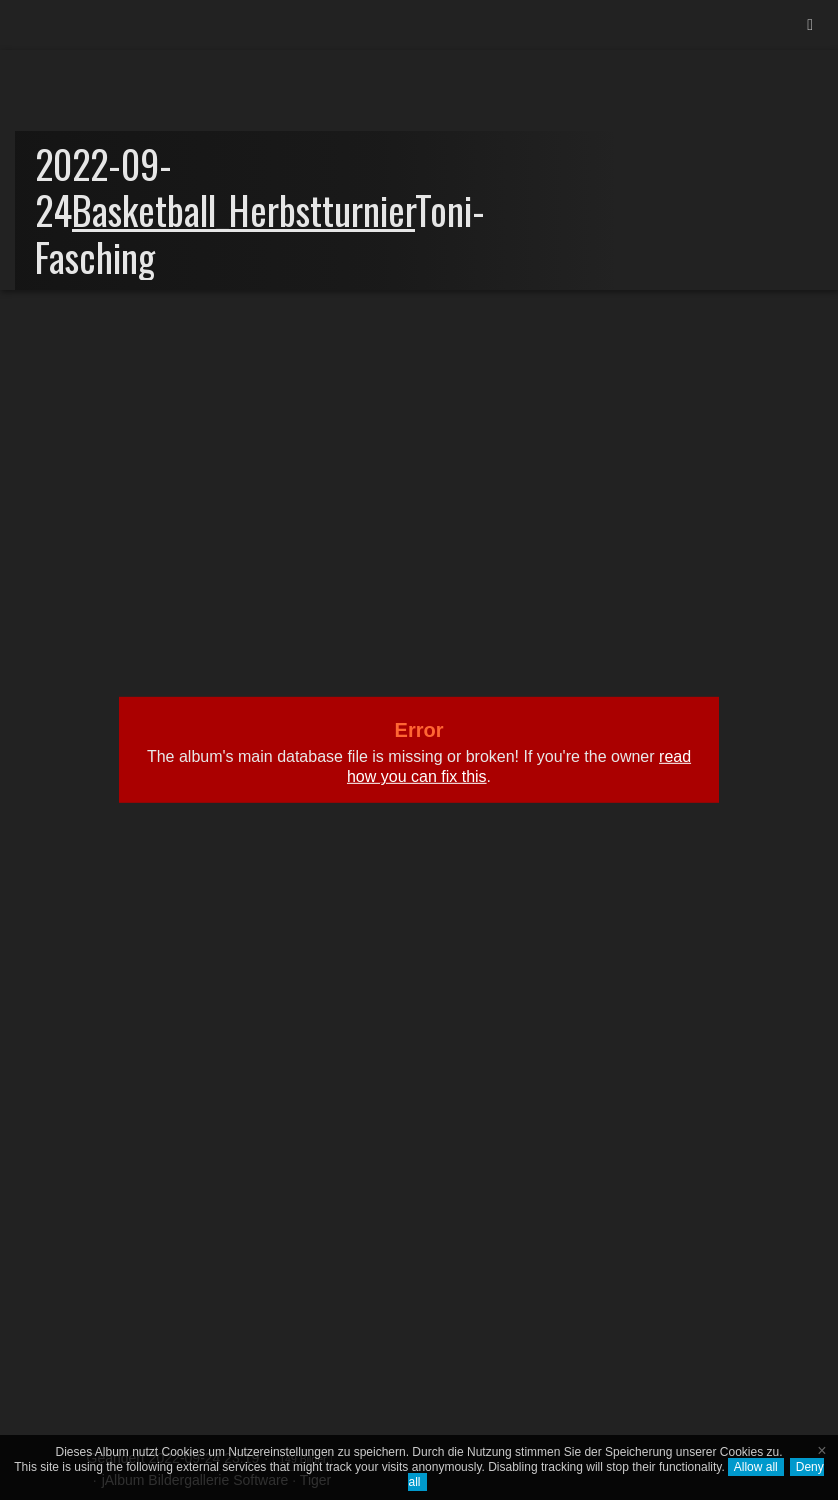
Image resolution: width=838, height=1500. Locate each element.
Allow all (756, 1467)
